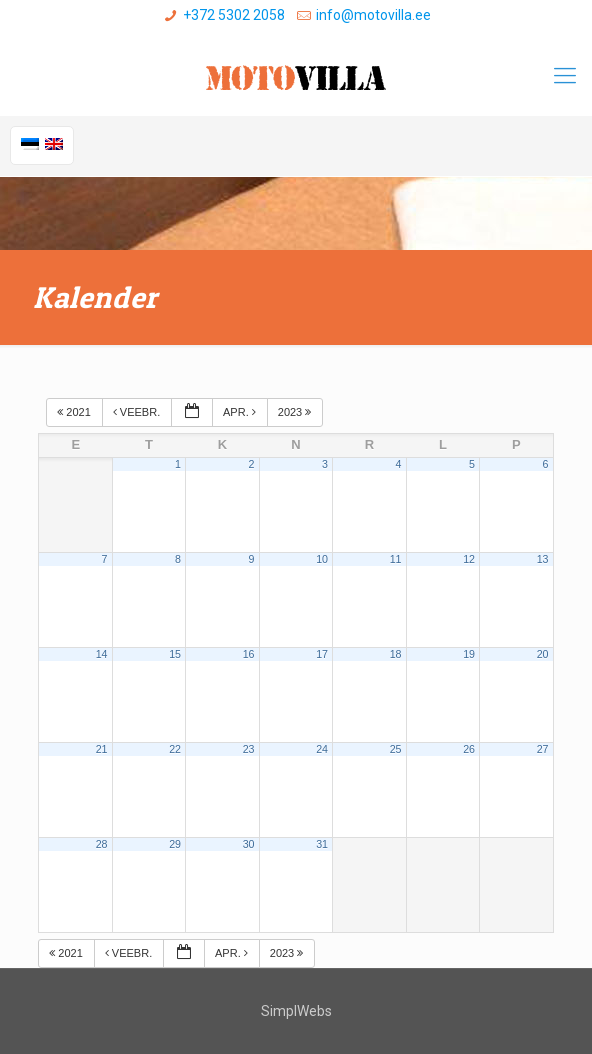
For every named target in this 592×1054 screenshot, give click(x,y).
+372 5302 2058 (234, 15)
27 (543, 749)
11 (396, 559)
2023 (296, 412)
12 (469, 559)
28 (102, 844)
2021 (75, 412)
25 (396, 749)
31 (322, 844)
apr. (241, 412)
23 (249, 749)
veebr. (138, 412)
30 (249, 844)
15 (175, 654)
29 (175, 844)
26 (469, 749)
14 (102, 654)
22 (175, 749)
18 (396, 654)
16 (249, 654)
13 (543, 559)
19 (469, 654)
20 (543, 654)
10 (322, 559)
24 (322, 749)
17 (322, 654)
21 (102, 749)
